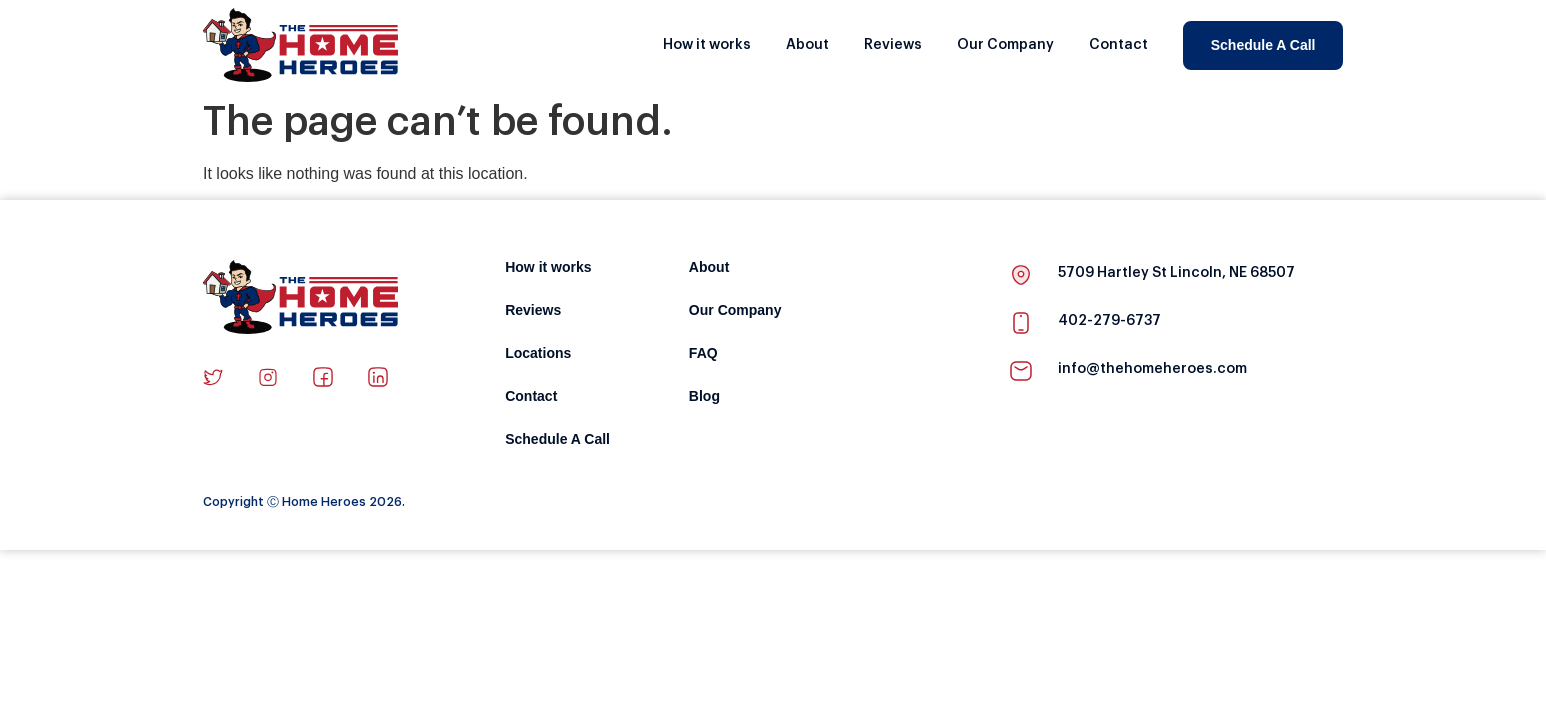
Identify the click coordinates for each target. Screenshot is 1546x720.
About (807, 45)
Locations (538, 353)
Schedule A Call (1263, 45)
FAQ (703, 353)
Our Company (1005, 45)
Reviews (893, 45)
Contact (1118, 45)
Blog (704, 396)
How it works (707, 45)
